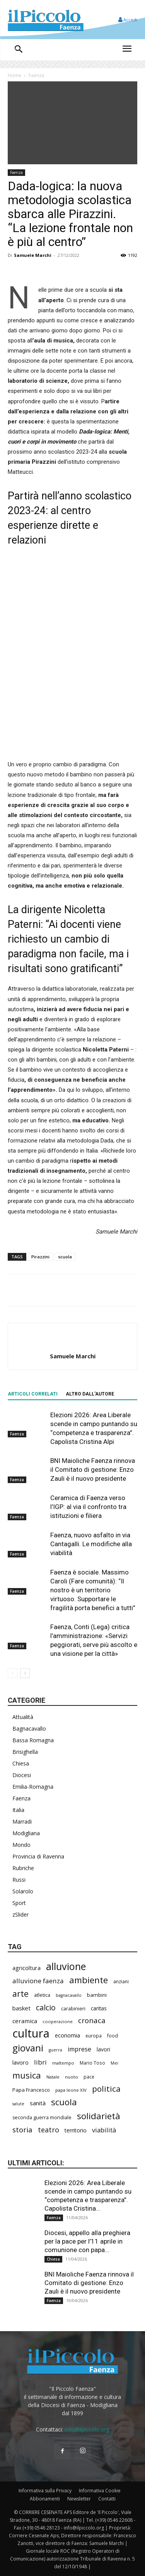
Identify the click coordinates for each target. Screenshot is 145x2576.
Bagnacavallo (29, 1728)
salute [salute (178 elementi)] (18, 2103)
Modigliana (26, 1833)
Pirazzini (40, 1257)
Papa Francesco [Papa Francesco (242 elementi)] (31, 2089)
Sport (19, 1903)
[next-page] (25, 1673)
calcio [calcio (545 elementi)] (46, 2007)
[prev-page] (12, 1673)
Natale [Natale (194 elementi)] (53, 2077)
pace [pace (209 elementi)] (89, 2077)
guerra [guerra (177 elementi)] (55, 2050)
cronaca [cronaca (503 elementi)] (92, 2021)
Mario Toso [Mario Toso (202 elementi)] (92, 2063)
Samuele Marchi (32, 255)
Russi (19, 1879)
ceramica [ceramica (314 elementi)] (24, 2021)
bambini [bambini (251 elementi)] (97, 1994)
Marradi (22, 1821)
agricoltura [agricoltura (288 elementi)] (26, 1968)
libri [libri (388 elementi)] (40, 2062)
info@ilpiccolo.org (87, 2429)
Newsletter (79, 2498)
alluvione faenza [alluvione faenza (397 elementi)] (38, 1981)
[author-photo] (72, 1343)
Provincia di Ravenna (38, 1856)
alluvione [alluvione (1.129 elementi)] (66, 1966)
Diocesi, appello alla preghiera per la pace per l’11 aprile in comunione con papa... (87, 2241)
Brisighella (25, 1751)
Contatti (107, 2498)
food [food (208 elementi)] (112, 2035)
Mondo (21, 1844)
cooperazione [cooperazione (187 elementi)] (58, 2021)
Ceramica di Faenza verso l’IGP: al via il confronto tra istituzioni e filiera (88, 1506)
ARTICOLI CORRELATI (33, 1394)
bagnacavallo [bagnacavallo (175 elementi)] (69, 1995)
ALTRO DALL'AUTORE (90, 1394)
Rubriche (23, 1868)
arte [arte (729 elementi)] (20, 1993)
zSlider (20, 1914)
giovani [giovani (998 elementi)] (27, 2048)
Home (14, 75)
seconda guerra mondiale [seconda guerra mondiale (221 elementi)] (42, 2117)
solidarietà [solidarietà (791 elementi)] (98, 2116)
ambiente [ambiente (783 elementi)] (88, 1980)
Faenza (36, 75)
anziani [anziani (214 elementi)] (121, 1981)
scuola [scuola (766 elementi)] (64, 2102)
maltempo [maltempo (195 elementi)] (63, 2063)
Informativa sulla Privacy (45, 2490)
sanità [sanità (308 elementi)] (38, 2103)
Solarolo (22, 1891)
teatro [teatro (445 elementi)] (48, 2130)
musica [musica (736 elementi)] (26, 2075)
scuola (65, 1257)
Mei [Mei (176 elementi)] (114, 2063)
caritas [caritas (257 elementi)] (99, 2008)
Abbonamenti (45, 2498)
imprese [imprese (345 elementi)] (79, 2049)
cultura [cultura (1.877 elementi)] (30, 2033)
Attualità (22, 1717)
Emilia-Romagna (32, 1786)
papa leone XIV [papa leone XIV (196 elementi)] (71, 2090)
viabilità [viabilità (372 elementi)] (104, 2130)
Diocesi (21, 1775)
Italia (18, 1810)
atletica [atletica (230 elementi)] (42, 1994)
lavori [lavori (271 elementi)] (103, 2049)
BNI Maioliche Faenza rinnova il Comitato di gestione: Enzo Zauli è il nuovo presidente (92, 1469)
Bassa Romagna (33, 1740)
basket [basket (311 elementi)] (21, 2008)
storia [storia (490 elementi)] (22, 2129)
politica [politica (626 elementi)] (106, 2089)
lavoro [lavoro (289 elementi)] (20, 2062)
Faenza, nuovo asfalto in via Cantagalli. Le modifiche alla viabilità (91, 1544)
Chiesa (20, 1763)
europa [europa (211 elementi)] (93, 2035)
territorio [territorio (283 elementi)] (76, 2130)
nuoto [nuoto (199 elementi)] (71, 2077)
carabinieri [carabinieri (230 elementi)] (73, 2008)
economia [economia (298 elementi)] (67, 2035)
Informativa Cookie (100, 2490)
